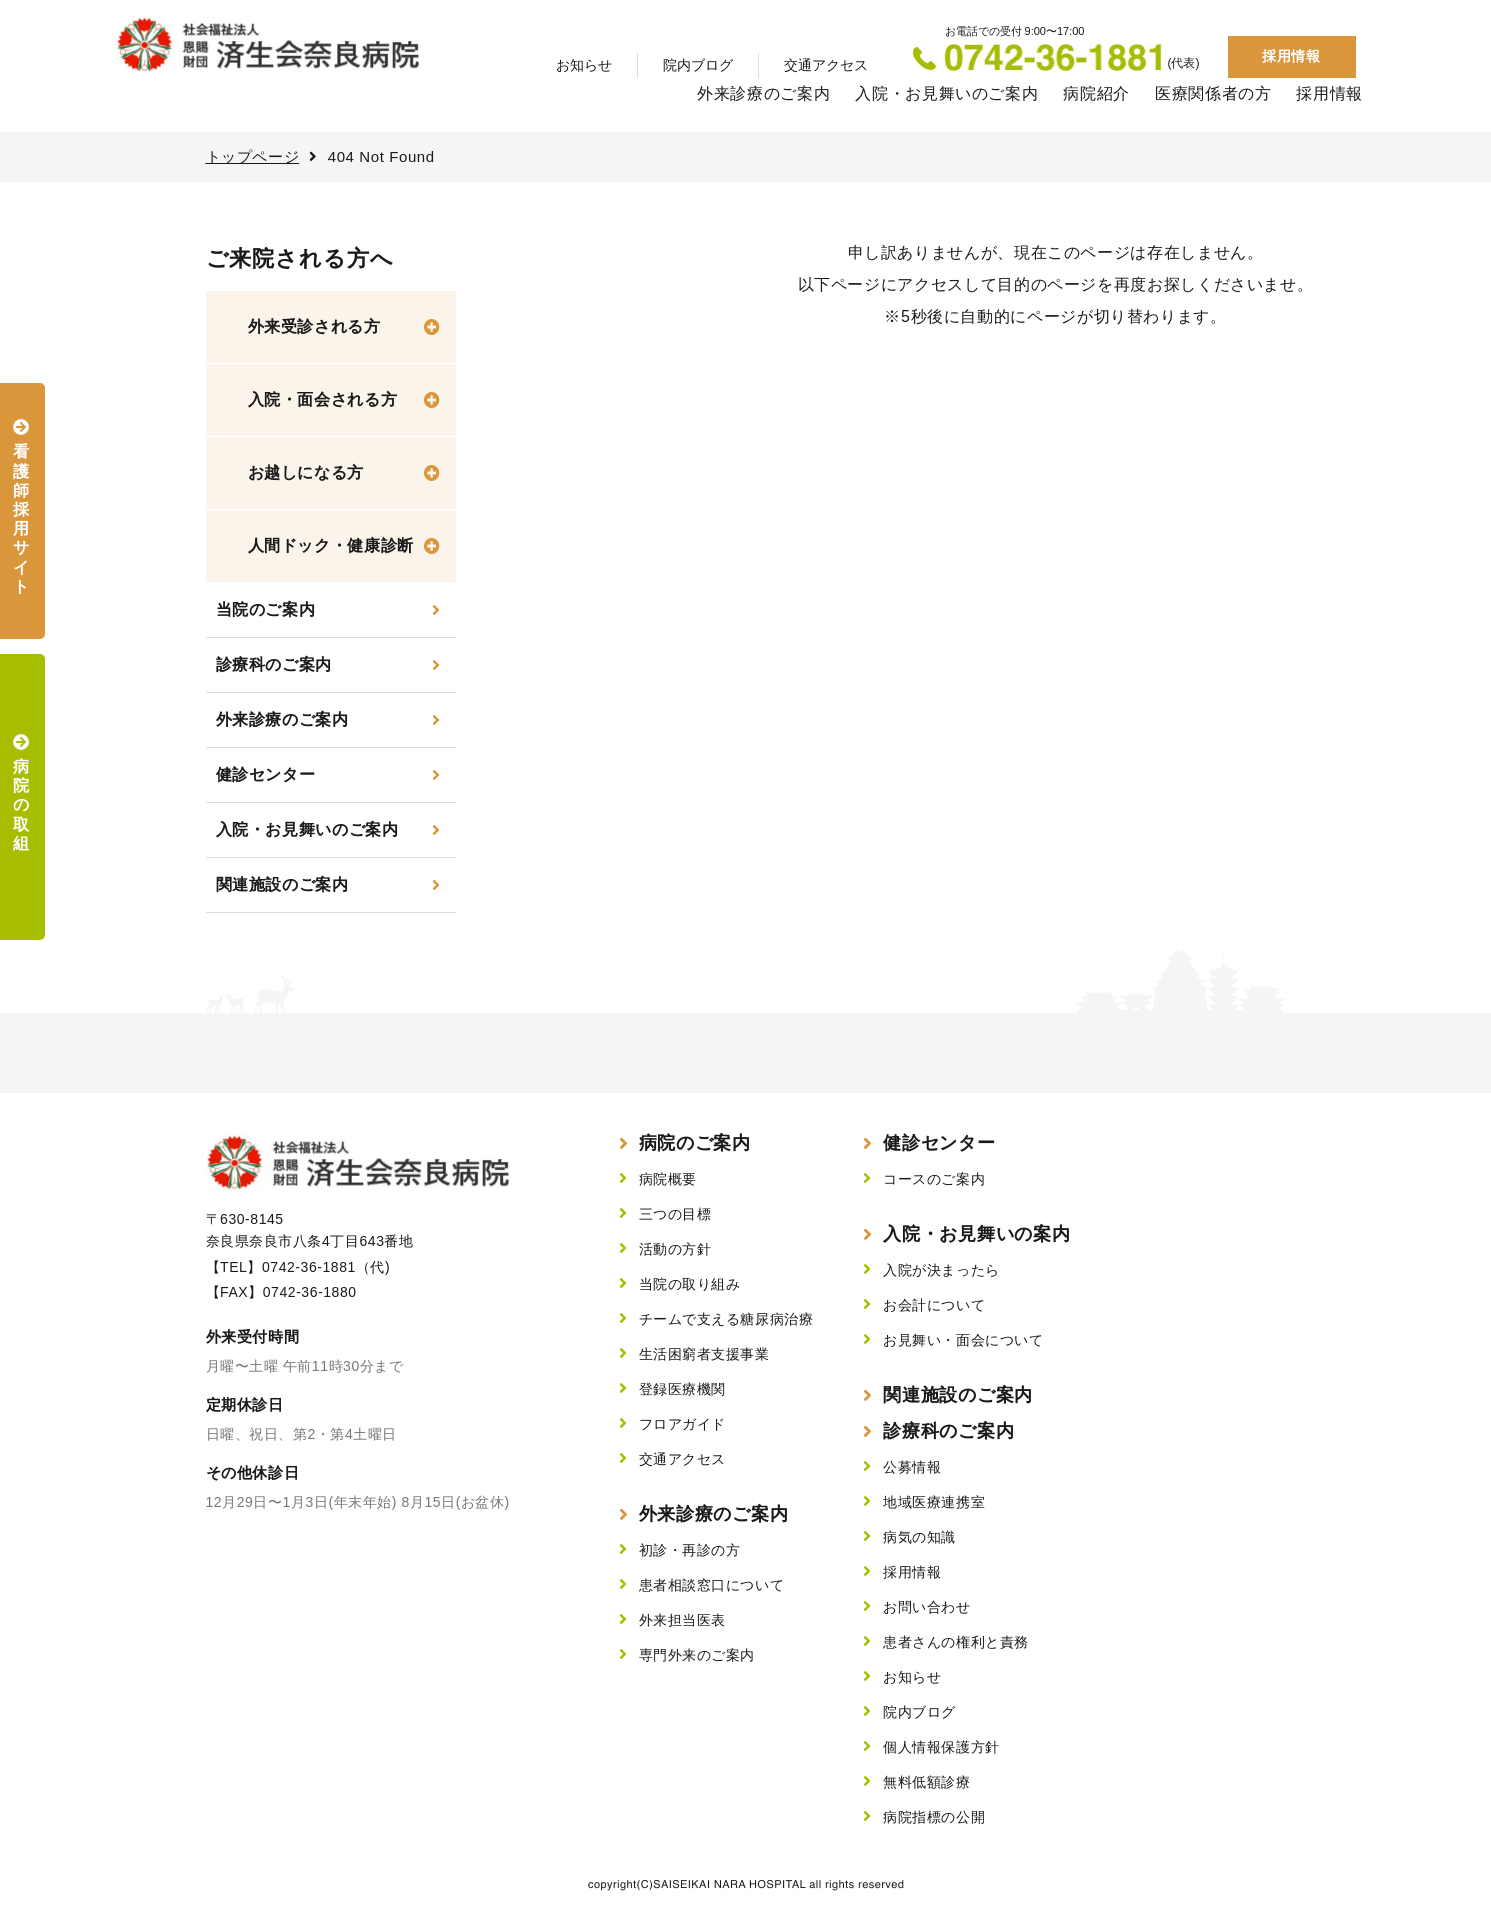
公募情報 (912, 1467)
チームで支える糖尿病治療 (726, 1319)
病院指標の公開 (934, 1817)
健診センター (266, 774)
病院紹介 (1096, 93)
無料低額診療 (926, 1782)
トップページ (253, 156)
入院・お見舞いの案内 (976, 1234)
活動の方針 (675, 1249)
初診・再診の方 (690, 1550)
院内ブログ (698, 65)
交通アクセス (826, 65)
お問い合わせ (926, 1607)
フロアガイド (682, 1424)
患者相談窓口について (712, 1585)
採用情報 (1291, 56)
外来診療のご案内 (763, 93)
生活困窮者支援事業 (704, 1354)
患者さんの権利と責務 (956, 1642)
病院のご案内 (695, 1143)
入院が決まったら (941, 1270)
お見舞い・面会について (963, 1340)
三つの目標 (675, 1214)
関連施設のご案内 (282, 884)
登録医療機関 (682, 1389)
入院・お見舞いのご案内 (946, 93)
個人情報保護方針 (941, 1747)
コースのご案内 (934, 1179)
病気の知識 (919, 1537)
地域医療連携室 (934, 1502)
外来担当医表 (682, 1620)
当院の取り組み (690, 1284)
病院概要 (668, 1179)
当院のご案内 (266, 609)
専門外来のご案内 (697, 1655)
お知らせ (584, 65)
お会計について (934, 1305)
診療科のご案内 (274, 664)
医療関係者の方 (1213, 93)
